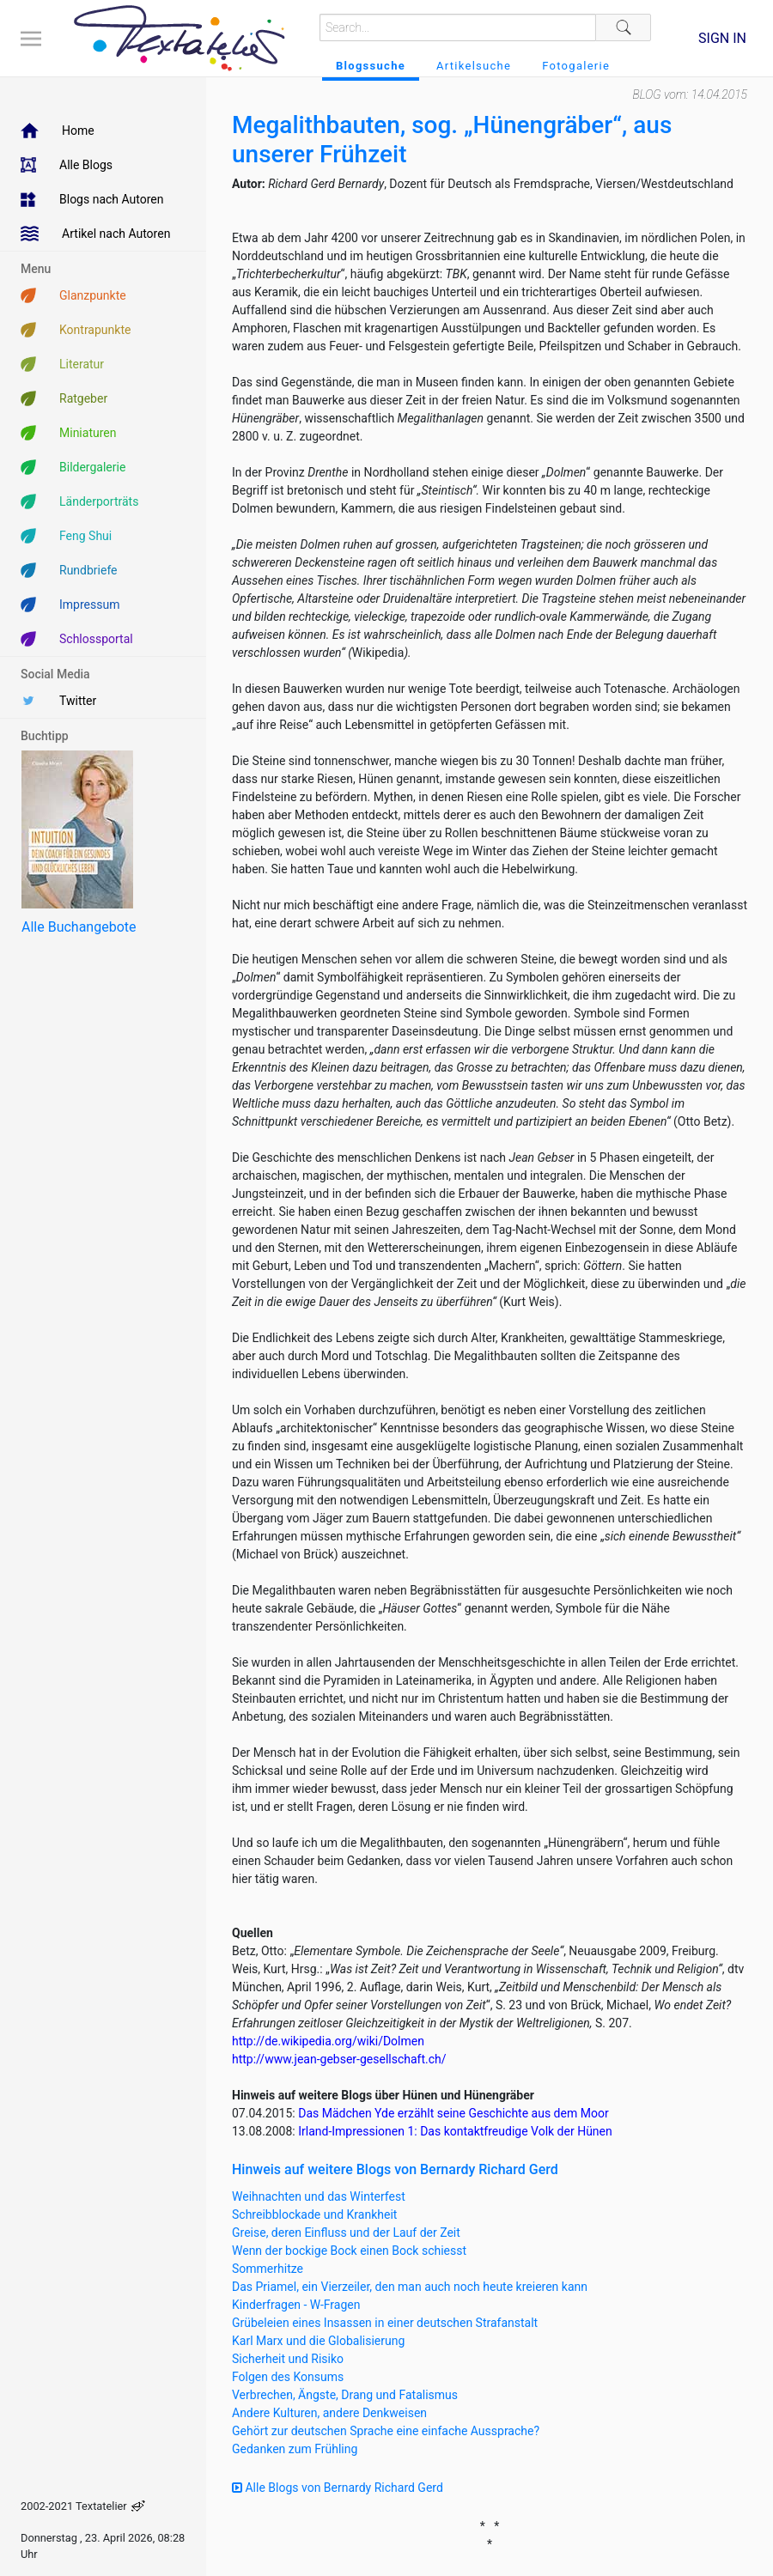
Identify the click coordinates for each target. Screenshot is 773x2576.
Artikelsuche (473, 65)
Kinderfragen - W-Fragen (296, 2305)
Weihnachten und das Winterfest (318, 2196)
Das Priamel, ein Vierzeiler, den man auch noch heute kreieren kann (409, 2286)
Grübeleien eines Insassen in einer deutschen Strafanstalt (385, 2323)
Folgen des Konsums (288, 2377)
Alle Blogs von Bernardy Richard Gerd (337, 2487)
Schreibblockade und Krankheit (314, 2214)
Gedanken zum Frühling (294, 2449)
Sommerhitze (267, 2268)
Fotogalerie (576, 65)
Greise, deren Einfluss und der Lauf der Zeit (346, 2232)
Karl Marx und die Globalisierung (318, 2341)
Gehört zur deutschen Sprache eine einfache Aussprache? (385, 2431)
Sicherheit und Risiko (288, 2359)
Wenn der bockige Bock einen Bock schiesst (349, 2250)
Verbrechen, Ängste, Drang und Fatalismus (345, 2395)
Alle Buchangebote (78, 927)
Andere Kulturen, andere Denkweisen (329, 2413)
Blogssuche (370, 65)
